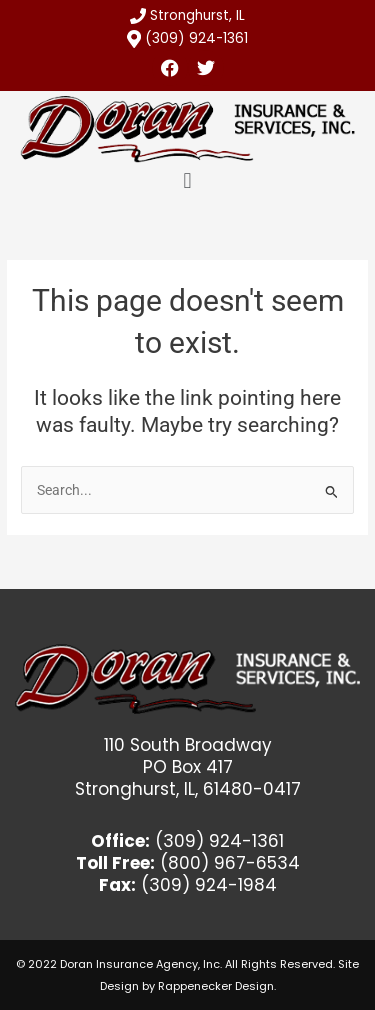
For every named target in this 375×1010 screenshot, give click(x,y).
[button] (187, 181)
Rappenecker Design (216, 986)
